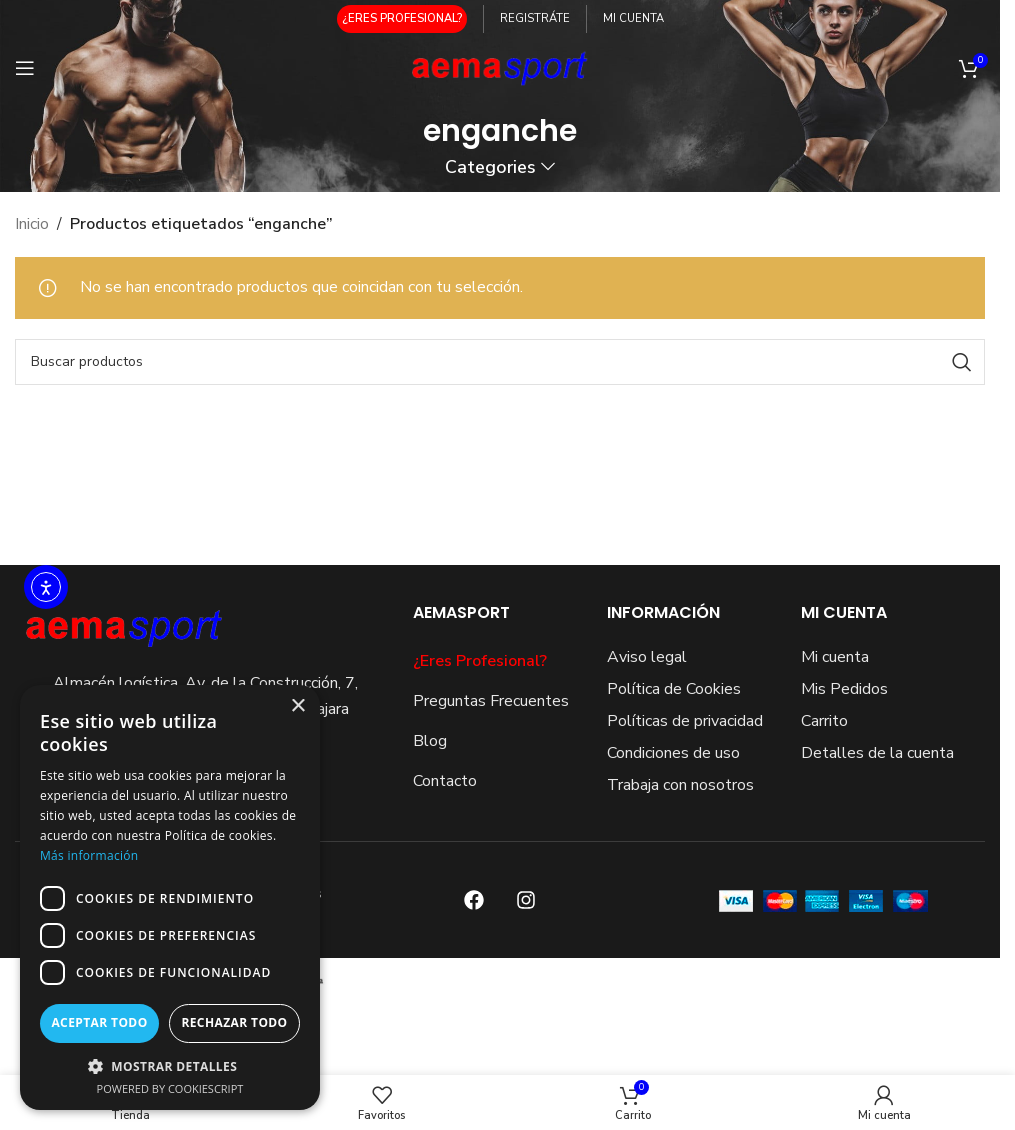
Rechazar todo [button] (234, 1022)
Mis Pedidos (844, 689)
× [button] (297, 706)
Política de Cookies (674, 689)
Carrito (824, 721)
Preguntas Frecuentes (491, 701)
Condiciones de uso (673, 753)
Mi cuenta (835, 657)
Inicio (32, 224)
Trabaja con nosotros (680, 785)
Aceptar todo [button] (99, 1022)
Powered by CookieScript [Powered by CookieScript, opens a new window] (170, 1088)
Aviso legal (647, 657)
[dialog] (170, 897)
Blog (430, 741)
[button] (170, 1066)
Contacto (445, 781)
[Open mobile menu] (25, 68)
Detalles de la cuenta (877, 753)
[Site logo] (500, 67)
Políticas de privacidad (685, 721)
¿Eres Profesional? (480, 661)
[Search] (500, 362)
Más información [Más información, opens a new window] (89, 855)
